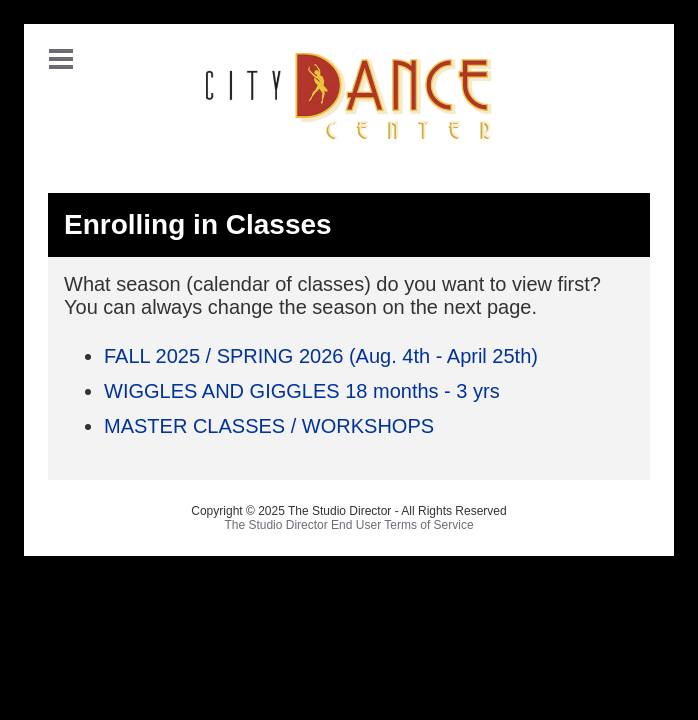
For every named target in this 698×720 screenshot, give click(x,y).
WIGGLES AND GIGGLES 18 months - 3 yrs (302, 391)
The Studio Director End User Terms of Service (348, 525)
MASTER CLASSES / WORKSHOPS (269, 426)
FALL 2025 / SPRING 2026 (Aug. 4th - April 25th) (321, 356)
